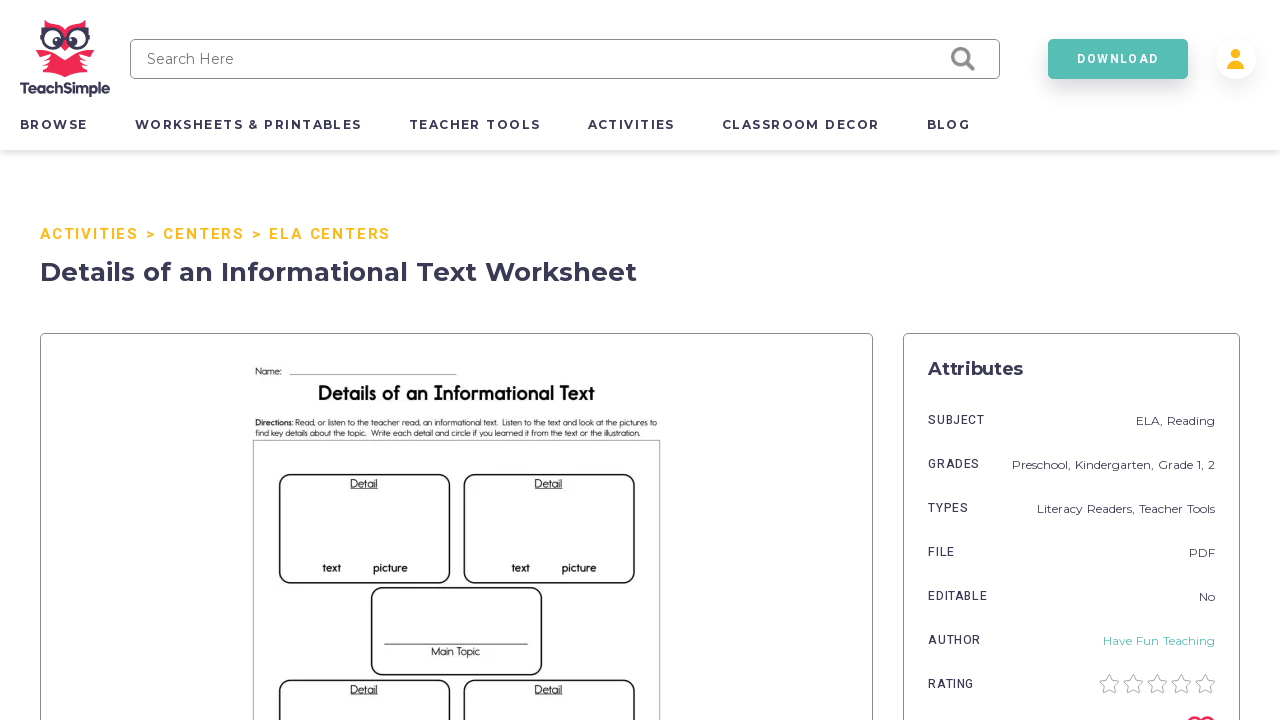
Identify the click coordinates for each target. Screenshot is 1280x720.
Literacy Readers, (1088, 508)
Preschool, (1043, 464)
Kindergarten (1113, 464)
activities (631, 124)
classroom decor (801, 124)
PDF (1202, 552)
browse (54, 124)
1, (1202, 464)
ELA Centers (330, 234)
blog (949, 124)
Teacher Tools (1177, 508)
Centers (204, 234)
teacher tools (475, 124)
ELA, (1151, 420)
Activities (89, 234)
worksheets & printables (248, 124)
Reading (1191, 420)
